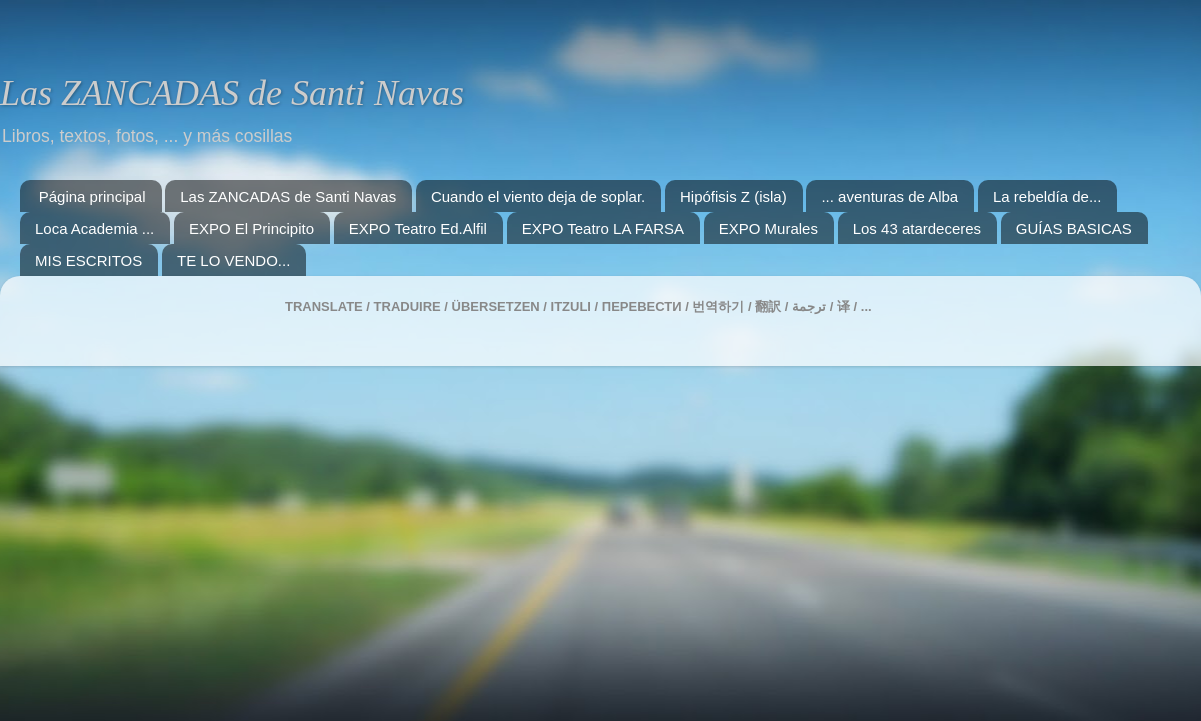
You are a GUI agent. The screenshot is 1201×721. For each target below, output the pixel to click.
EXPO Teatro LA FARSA (603, 228)
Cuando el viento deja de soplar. (538, 196)
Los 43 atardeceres (917, 228)
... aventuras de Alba (889, 196)
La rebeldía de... (1047, 196)
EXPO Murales (768, 228)
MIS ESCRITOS (88, 260)
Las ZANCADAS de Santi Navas (232, 93)
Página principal (92, 196)
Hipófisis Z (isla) (733, 196)
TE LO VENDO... (233, 260)
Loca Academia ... (94, 228)
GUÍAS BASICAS (1074, 228)
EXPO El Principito (251, 228)
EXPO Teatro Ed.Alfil (418, 228)
